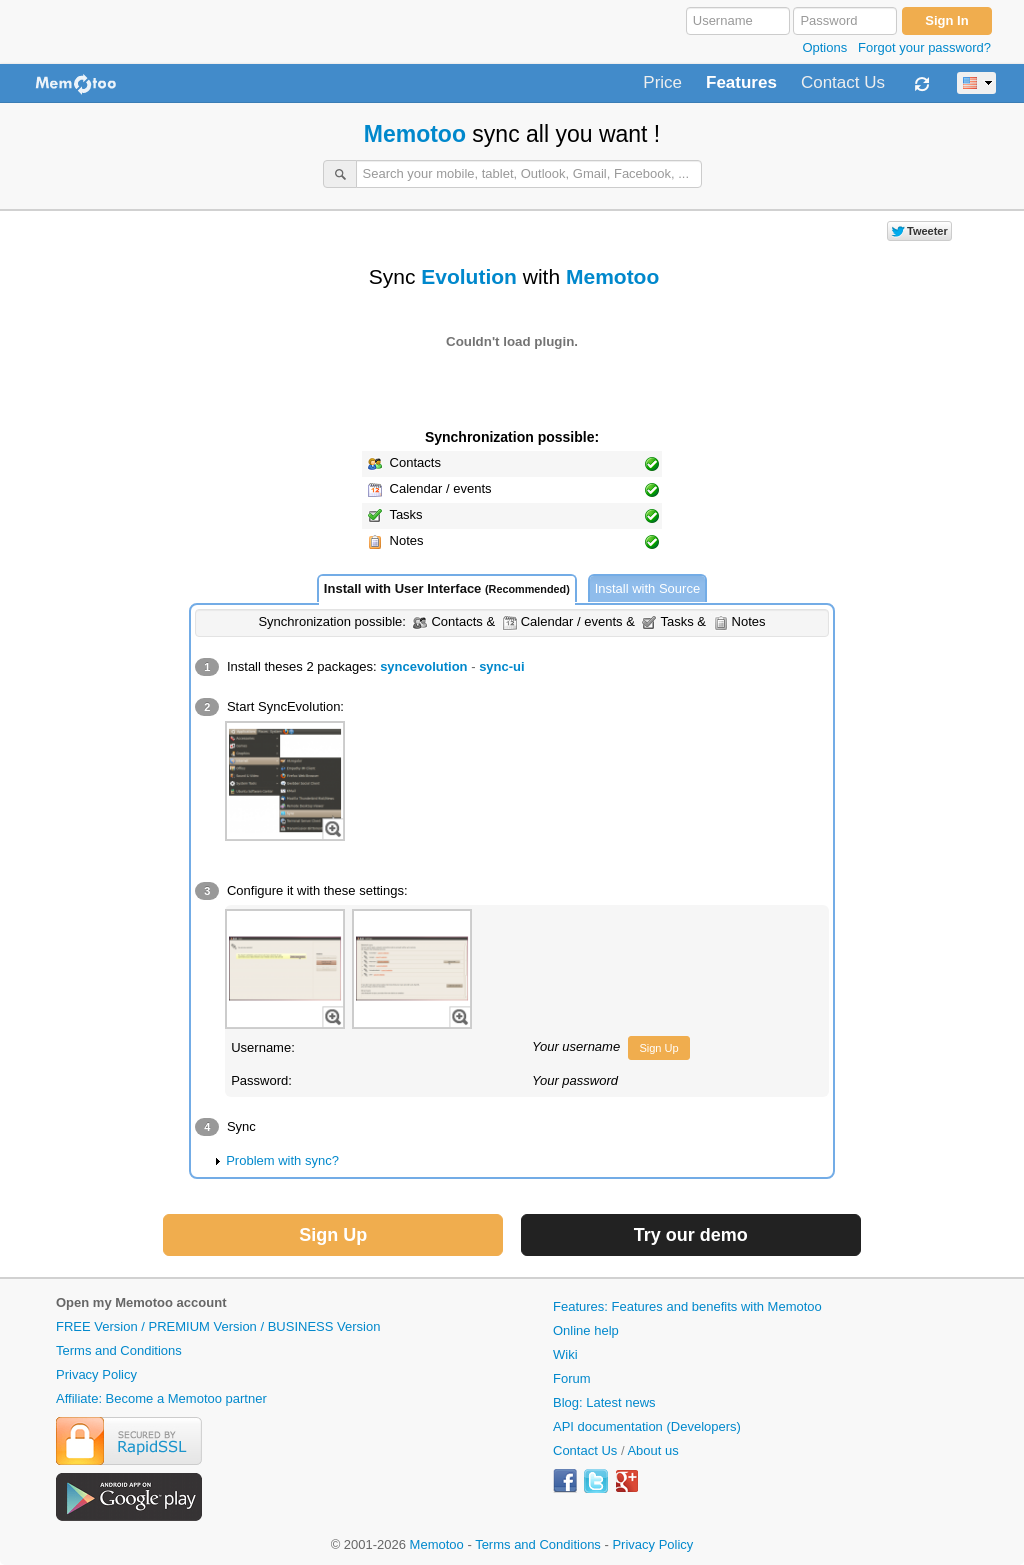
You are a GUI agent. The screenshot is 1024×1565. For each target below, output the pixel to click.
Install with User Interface (447, 588)
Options (824, 47)
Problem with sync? (282, 1160)
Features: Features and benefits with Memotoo (687, 1306)
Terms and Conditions (119, 1350)
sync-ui (502, 666)
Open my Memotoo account (141, 1302)
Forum (572, 1378)
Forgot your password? (924, 47)
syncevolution (423, 666)
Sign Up (658, 1048)
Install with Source (648, 588)
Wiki (565, 1354)
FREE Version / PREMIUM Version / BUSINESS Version (218, 1326)
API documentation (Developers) (647, 1426)
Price (662, 83)
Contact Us (843, 83)
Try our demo (691, 1235)
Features (741, 83)
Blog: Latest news (604, 1402)
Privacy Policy (96, 1374)
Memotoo (415, 134)
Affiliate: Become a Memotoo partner (161, 1398)
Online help (586, 1330)
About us (652, 1450)
